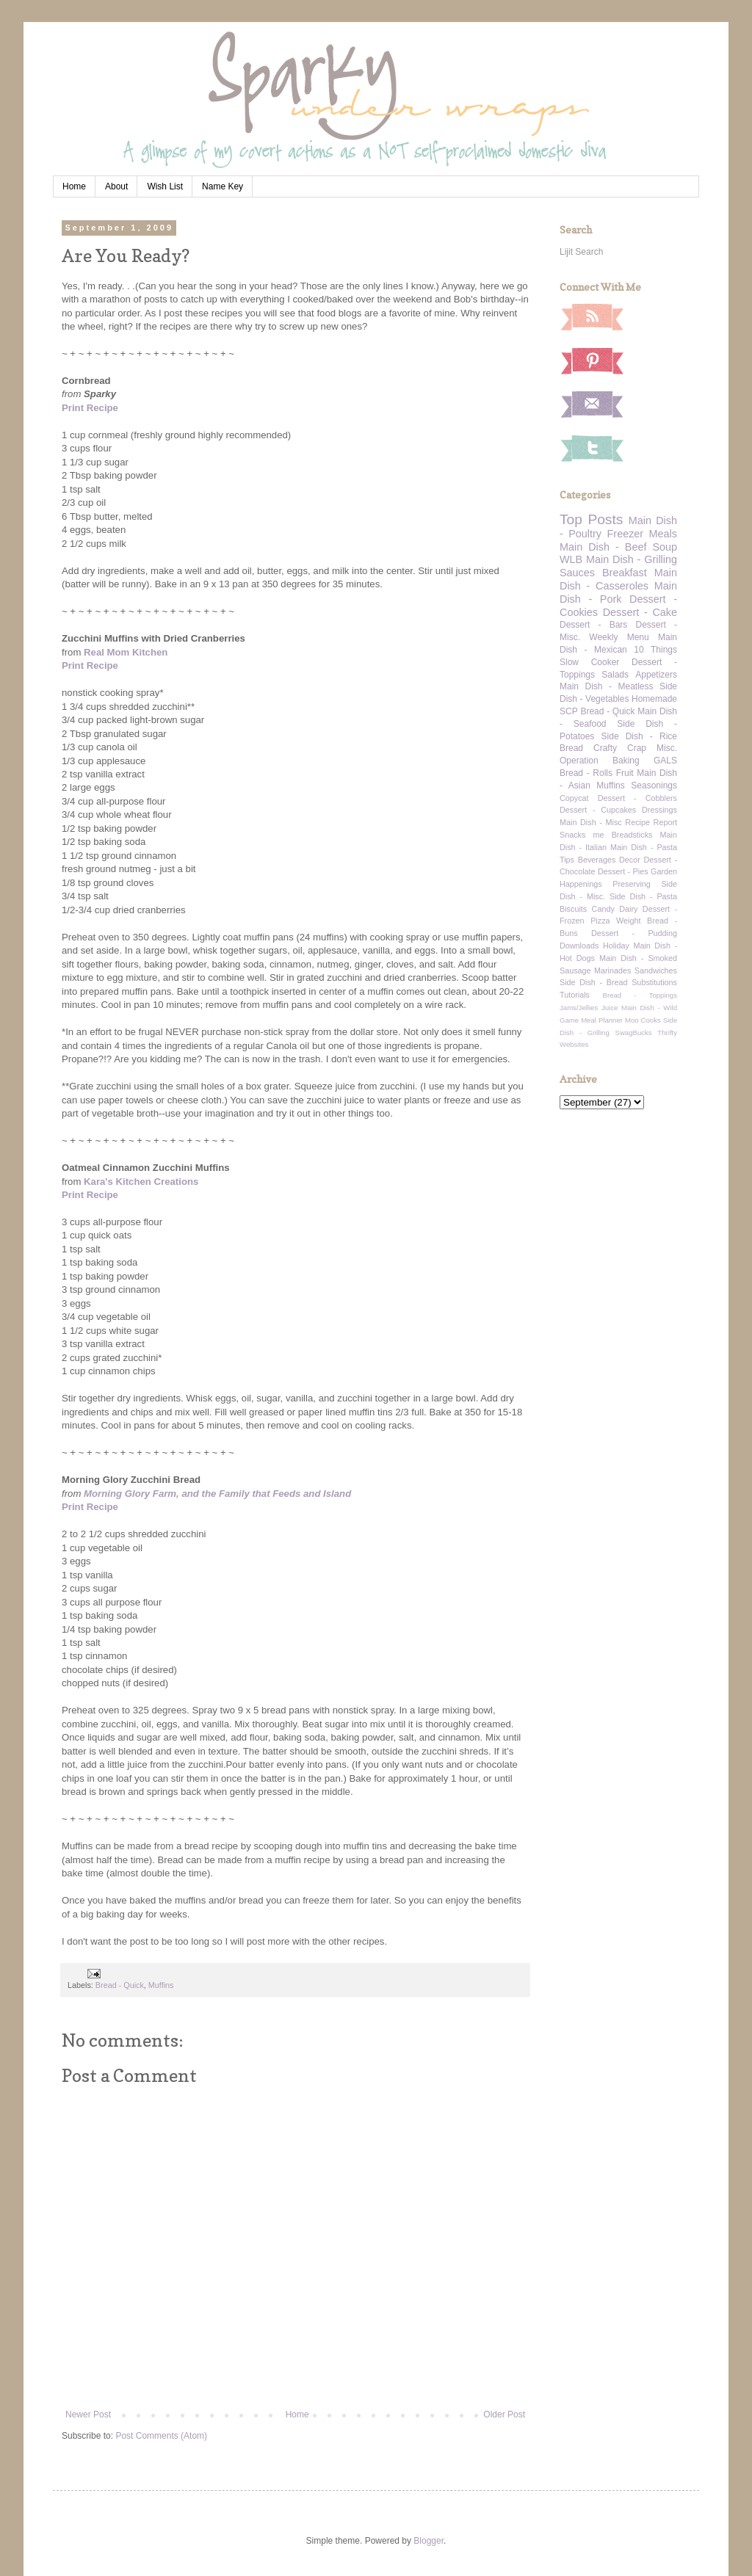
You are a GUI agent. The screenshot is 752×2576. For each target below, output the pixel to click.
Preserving (631, 883)
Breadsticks (632, 834)
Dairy (628, 908)
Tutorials (575, 994)
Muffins (161, 1985)
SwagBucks (633, 1032)
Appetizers (656, 675)
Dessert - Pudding (634, 933)
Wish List (165, 186)
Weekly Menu (618, 637)
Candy (603, 908)
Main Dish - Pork (618, 592)
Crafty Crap (619, 748)
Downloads (579, 945)
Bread (571, 748)
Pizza (600, 920)
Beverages (597, 859)
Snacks (572, 834)
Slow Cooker (589, 662)
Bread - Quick (119, 1985)
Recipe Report (651, 822)
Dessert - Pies (623, 871)
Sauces (577, 572)
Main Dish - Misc (591, 822)
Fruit (625, 773)
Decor (629, 859)
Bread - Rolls (586, 773)
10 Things (655, 650)
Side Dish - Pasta (643, 896)
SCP (569, 711)
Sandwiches (655, 970)
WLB (571, 559)
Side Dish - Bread (594, 982)
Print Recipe (90, 407)
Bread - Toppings (640, 995)
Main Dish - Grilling (631, 559)
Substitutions (654, 982)
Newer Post (88, 2414)
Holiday (616, 945)
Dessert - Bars (593, 625)
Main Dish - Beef (603, 547)
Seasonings (654, 785)
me (598, 834)
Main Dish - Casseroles (618, 579)
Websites (574, 1044)
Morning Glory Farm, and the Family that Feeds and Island (217, 1493)
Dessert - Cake (640, 612)
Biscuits (573, 908)
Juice (609, 1008)
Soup (664, 547)
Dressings (659, 809)
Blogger (428, 2541)
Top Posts (591, 519)
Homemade (654, 699)
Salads (615, 675)
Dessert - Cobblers (637, 798)
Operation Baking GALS (618, 760)
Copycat (574, 798)
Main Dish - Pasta (643, 847)
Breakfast (624, 572)
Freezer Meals (642, 534)
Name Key (222, 186)
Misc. (667, 748)
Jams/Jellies (579, 1008)
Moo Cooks (643, 1020)
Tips (567, 859)
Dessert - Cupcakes (598, 809)
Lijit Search (581, 252)
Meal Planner (602, 1020)
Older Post (504, 2414)
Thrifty (667, 1032)
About (116, 186)
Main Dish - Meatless (606, 686)
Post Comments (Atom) (161, 2436)
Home (74, 186)
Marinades (612, 970)
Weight (628, 920)
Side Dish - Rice (639, 736)
